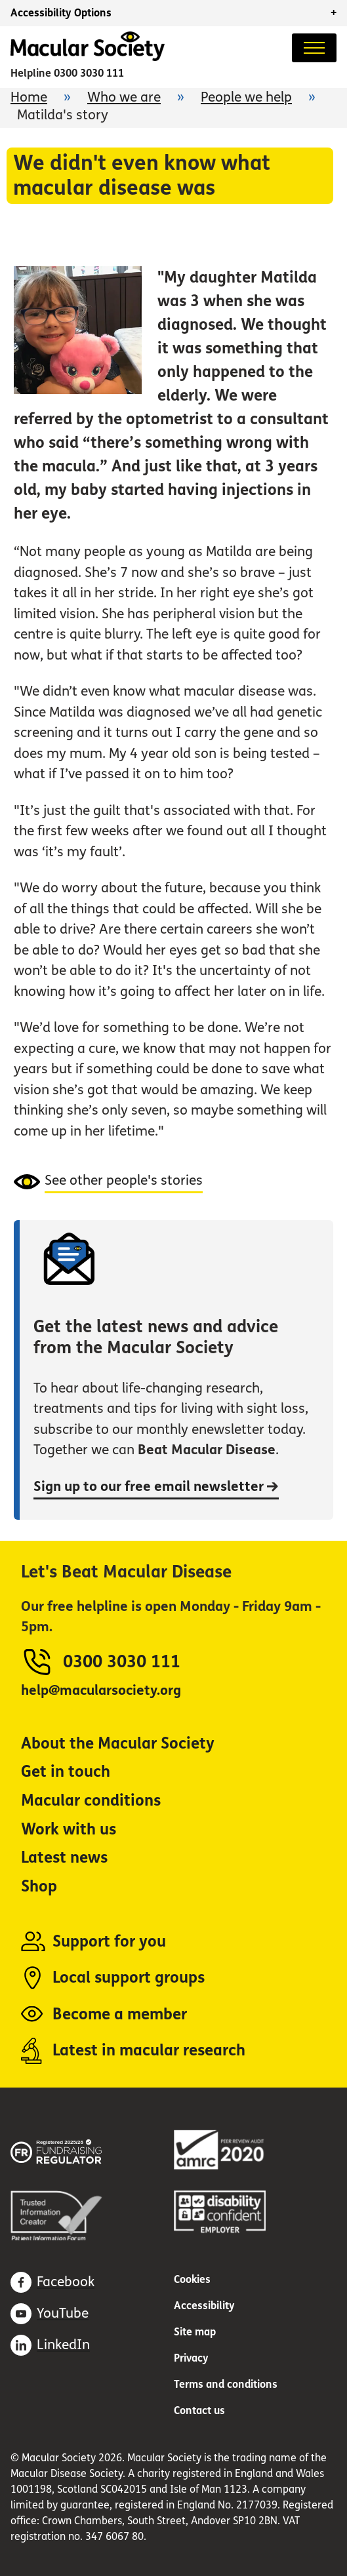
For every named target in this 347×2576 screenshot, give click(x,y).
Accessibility (204, 2305)
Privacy (191, 2358)
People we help (246, 97)
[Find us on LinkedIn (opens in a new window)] (50, 2345)
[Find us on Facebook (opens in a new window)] (52, 2282)
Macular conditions (91, 1800)
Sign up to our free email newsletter (156, 1486)
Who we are (124, 97)
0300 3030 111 (89, 73)
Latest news (64, 1857)
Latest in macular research (148, 2050)
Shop (39, 1886)
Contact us (199, 2410)
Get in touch (65, 1771)
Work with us (68, 1829)
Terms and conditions (225, 2384)
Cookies (192, 2279)
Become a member (119, 2014)
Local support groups (128, 1977)
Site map (195, 2332)
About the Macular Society (117, 1743)
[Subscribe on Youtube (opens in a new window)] (49, 2313)
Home (28, 97)
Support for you (109, 1941)
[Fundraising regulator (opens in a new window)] (76, 2150)
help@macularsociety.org (101, 1690)
